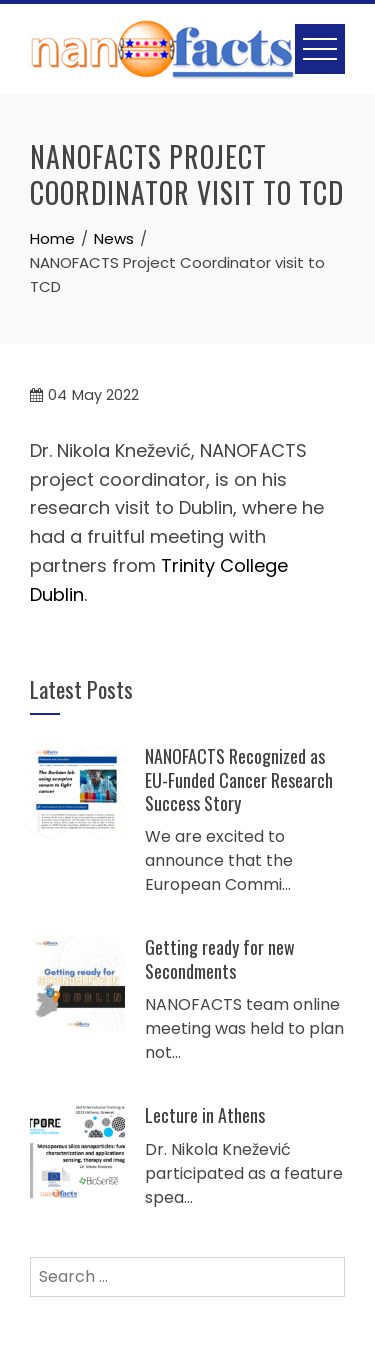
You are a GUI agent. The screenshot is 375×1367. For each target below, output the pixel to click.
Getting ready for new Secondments (220, 958)
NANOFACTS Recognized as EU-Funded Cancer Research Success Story (239, 779)
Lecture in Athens (205, 1115)
